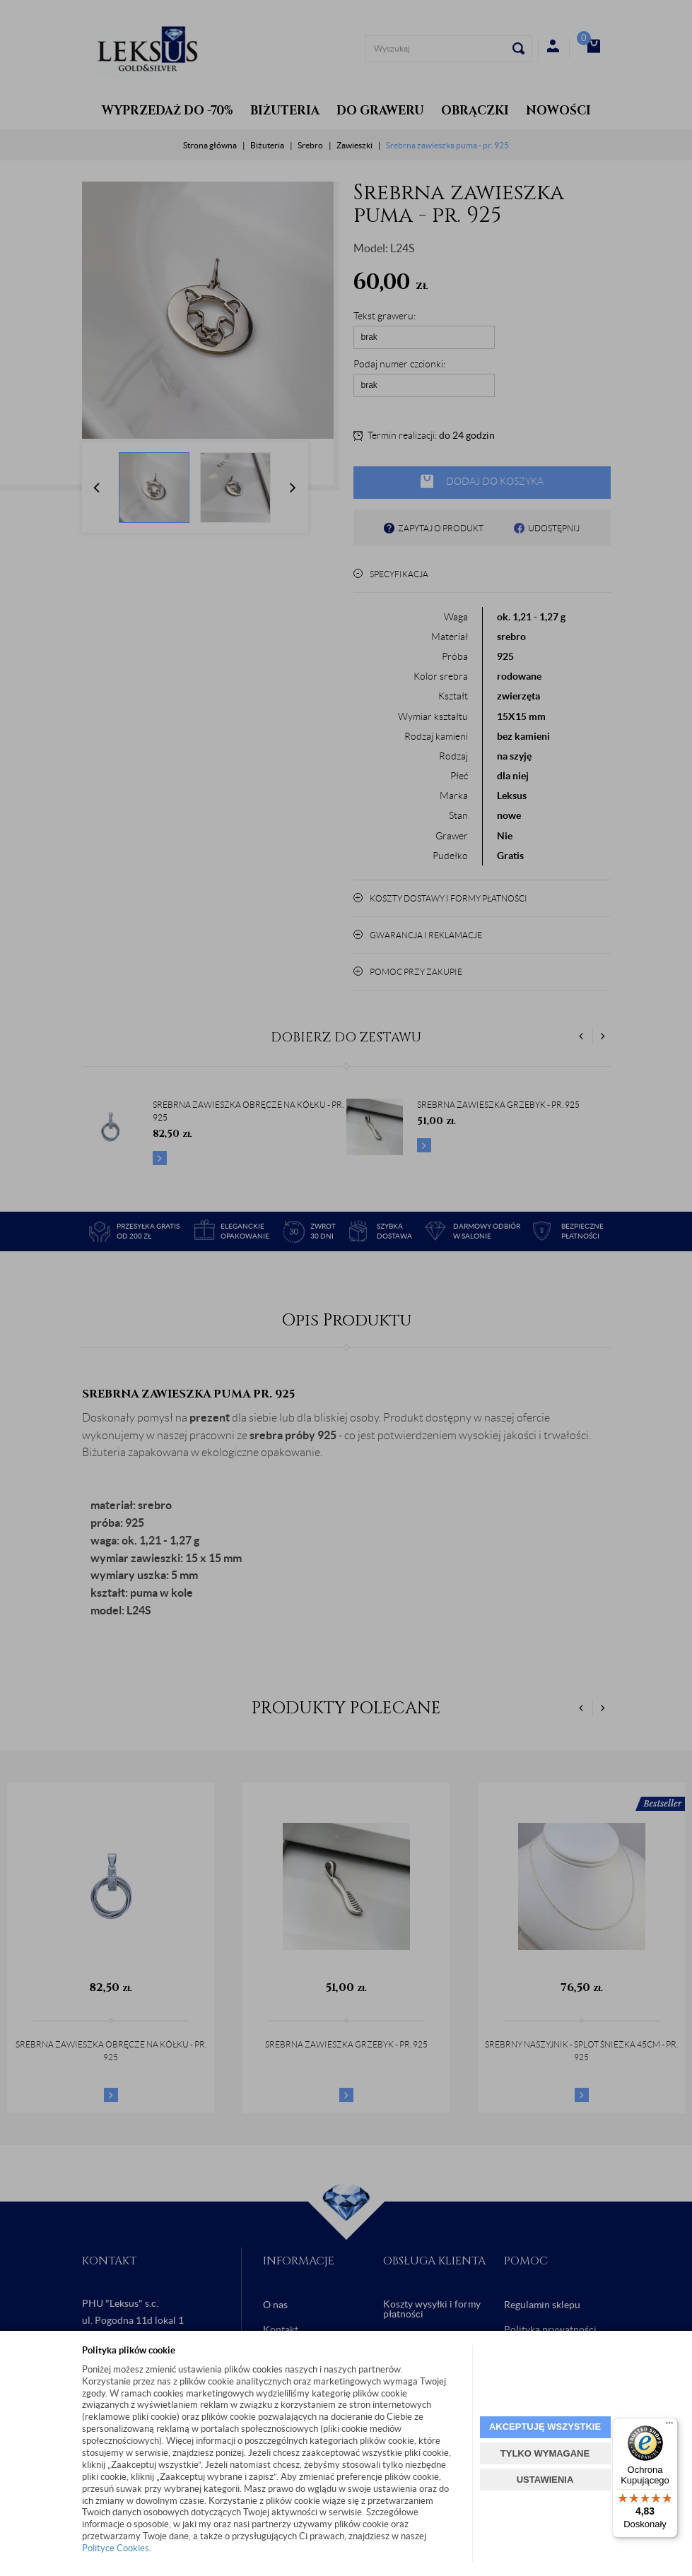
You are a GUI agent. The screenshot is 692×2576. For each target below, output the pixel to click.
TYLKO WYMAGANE (545, 2453)
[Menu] (669, 2426)
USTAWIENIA (545, 2479)
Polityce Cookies (115, 2548)
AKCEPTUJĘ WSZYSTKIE (545, 2426)
